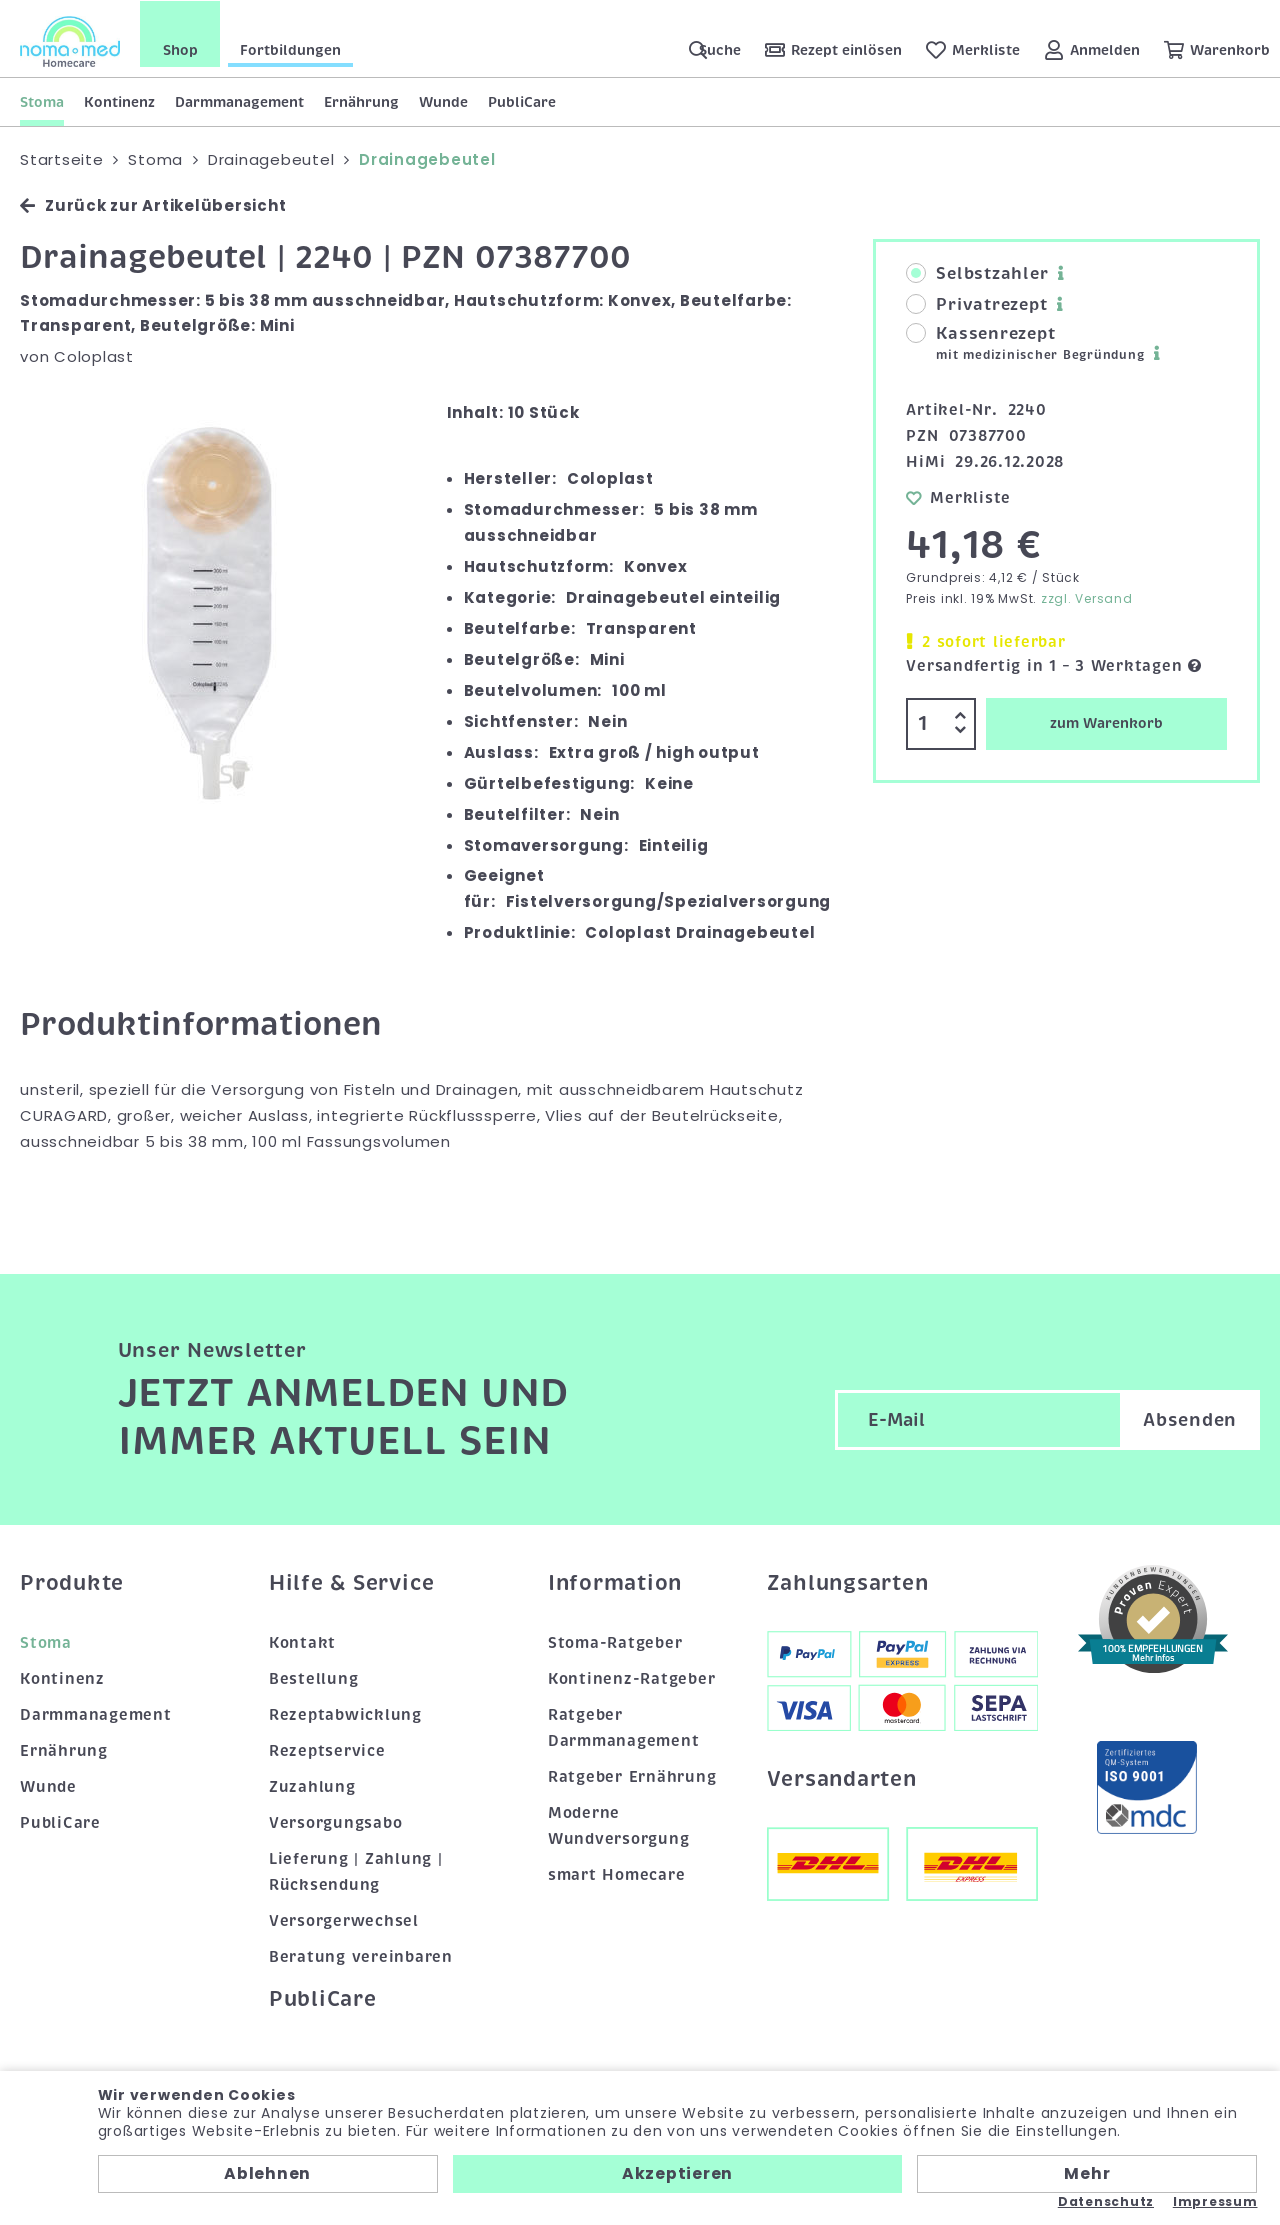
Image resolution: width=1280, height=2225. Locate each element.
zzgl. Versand (1087, 597)
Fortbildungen (290, 49)
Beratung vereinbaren (361, 1956)
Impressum (1215, 2202)
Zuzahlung (312, 1786)
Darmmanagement (239, 101)
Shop (180, 49)
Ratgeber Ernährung (632, 1776)
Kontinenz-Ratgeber (632, 1678)
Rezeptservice (327, 1750)
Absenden (1190, 1418)
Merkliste (958, 496)
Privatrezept (976, 304)
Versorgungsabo (336, 1822)
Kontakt (302, 1642)
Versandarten (842, 1778)
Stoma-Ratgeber (615, 1642)
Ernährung (361, 101)
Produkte (72, 1582)
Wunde (443, 101)
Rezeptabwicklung (345, 1714)
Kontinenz (119, 101)
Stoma (42, 101)
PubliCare (522, 101)
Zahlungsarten (848, 1582)
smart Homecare (617, 1874)
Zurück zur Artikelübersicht (153, 204)
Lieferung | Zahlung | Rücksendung (356, 1871)
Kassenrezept (1025, 342)
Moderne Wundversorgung (619, 1825)
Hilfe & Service (352, 1582)
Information (615, 1582)
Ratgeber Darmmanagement (624, 1727)
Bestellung (314, 1678)
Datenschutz (1106, 2202)
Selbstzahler (977, 273)
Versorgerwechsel (344, 1920)
